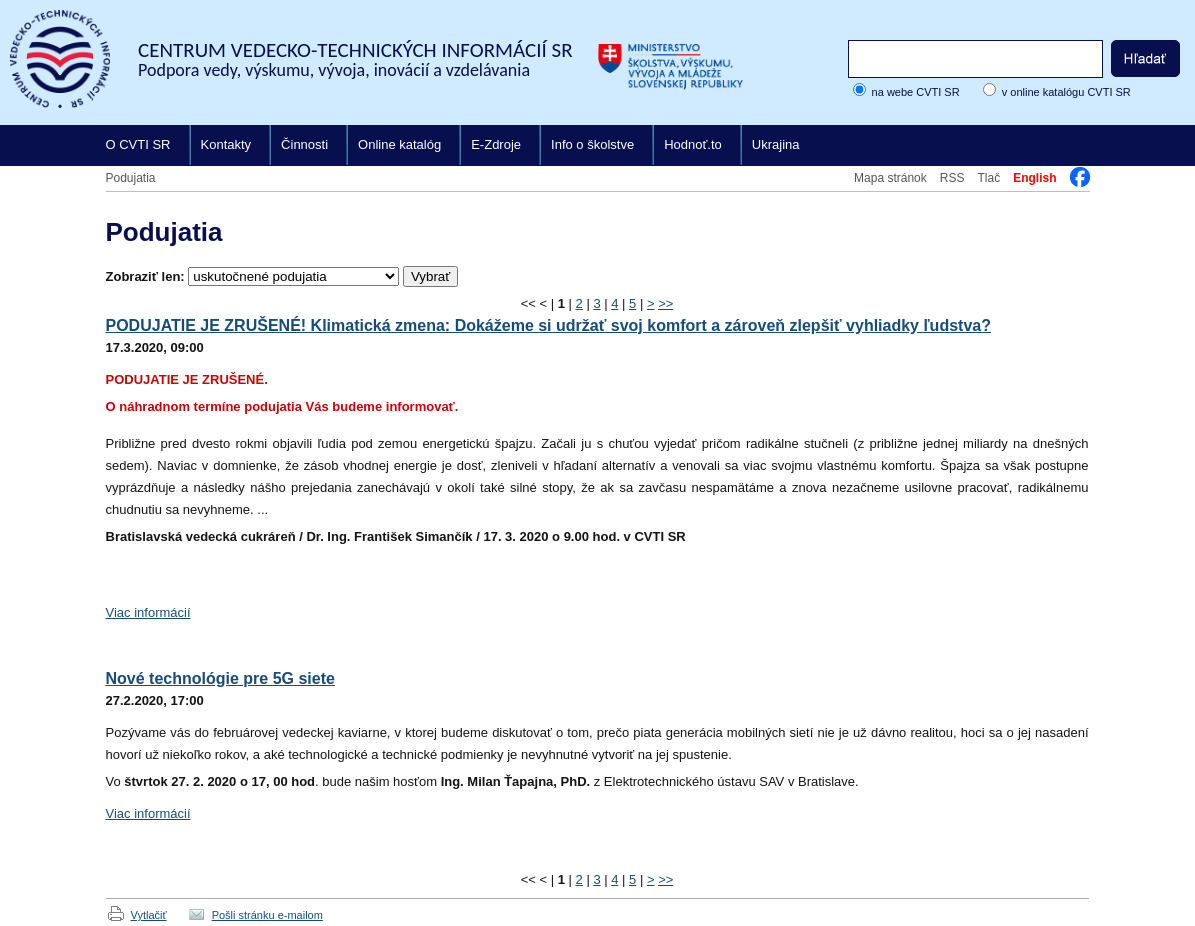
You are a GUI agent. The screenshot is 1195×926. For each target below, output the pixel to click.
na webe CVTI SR (916, 92)
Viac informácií (148, 612)
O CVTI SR (138, 144)
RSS (952, 178)
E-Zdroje (496, 144)
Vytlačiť (149, 915)
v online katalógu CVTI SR (1066, 92)
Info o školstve (592, 144)
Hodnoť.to (693, 144)
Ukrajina (776, 144)
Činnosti (304, 144)
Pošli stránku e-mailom (267, 915)
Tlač (988, 178)
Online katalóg (399, 144)
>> (665, 303)
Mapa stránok (890, 178)
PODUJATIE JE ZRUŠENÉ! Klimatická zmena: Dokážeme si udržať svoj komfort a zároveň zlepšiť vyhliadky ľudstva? (548, 325)
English (1034, 178)
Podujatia (131, 178)
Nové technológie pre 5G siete (220, 678)
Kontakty (226, 144)
